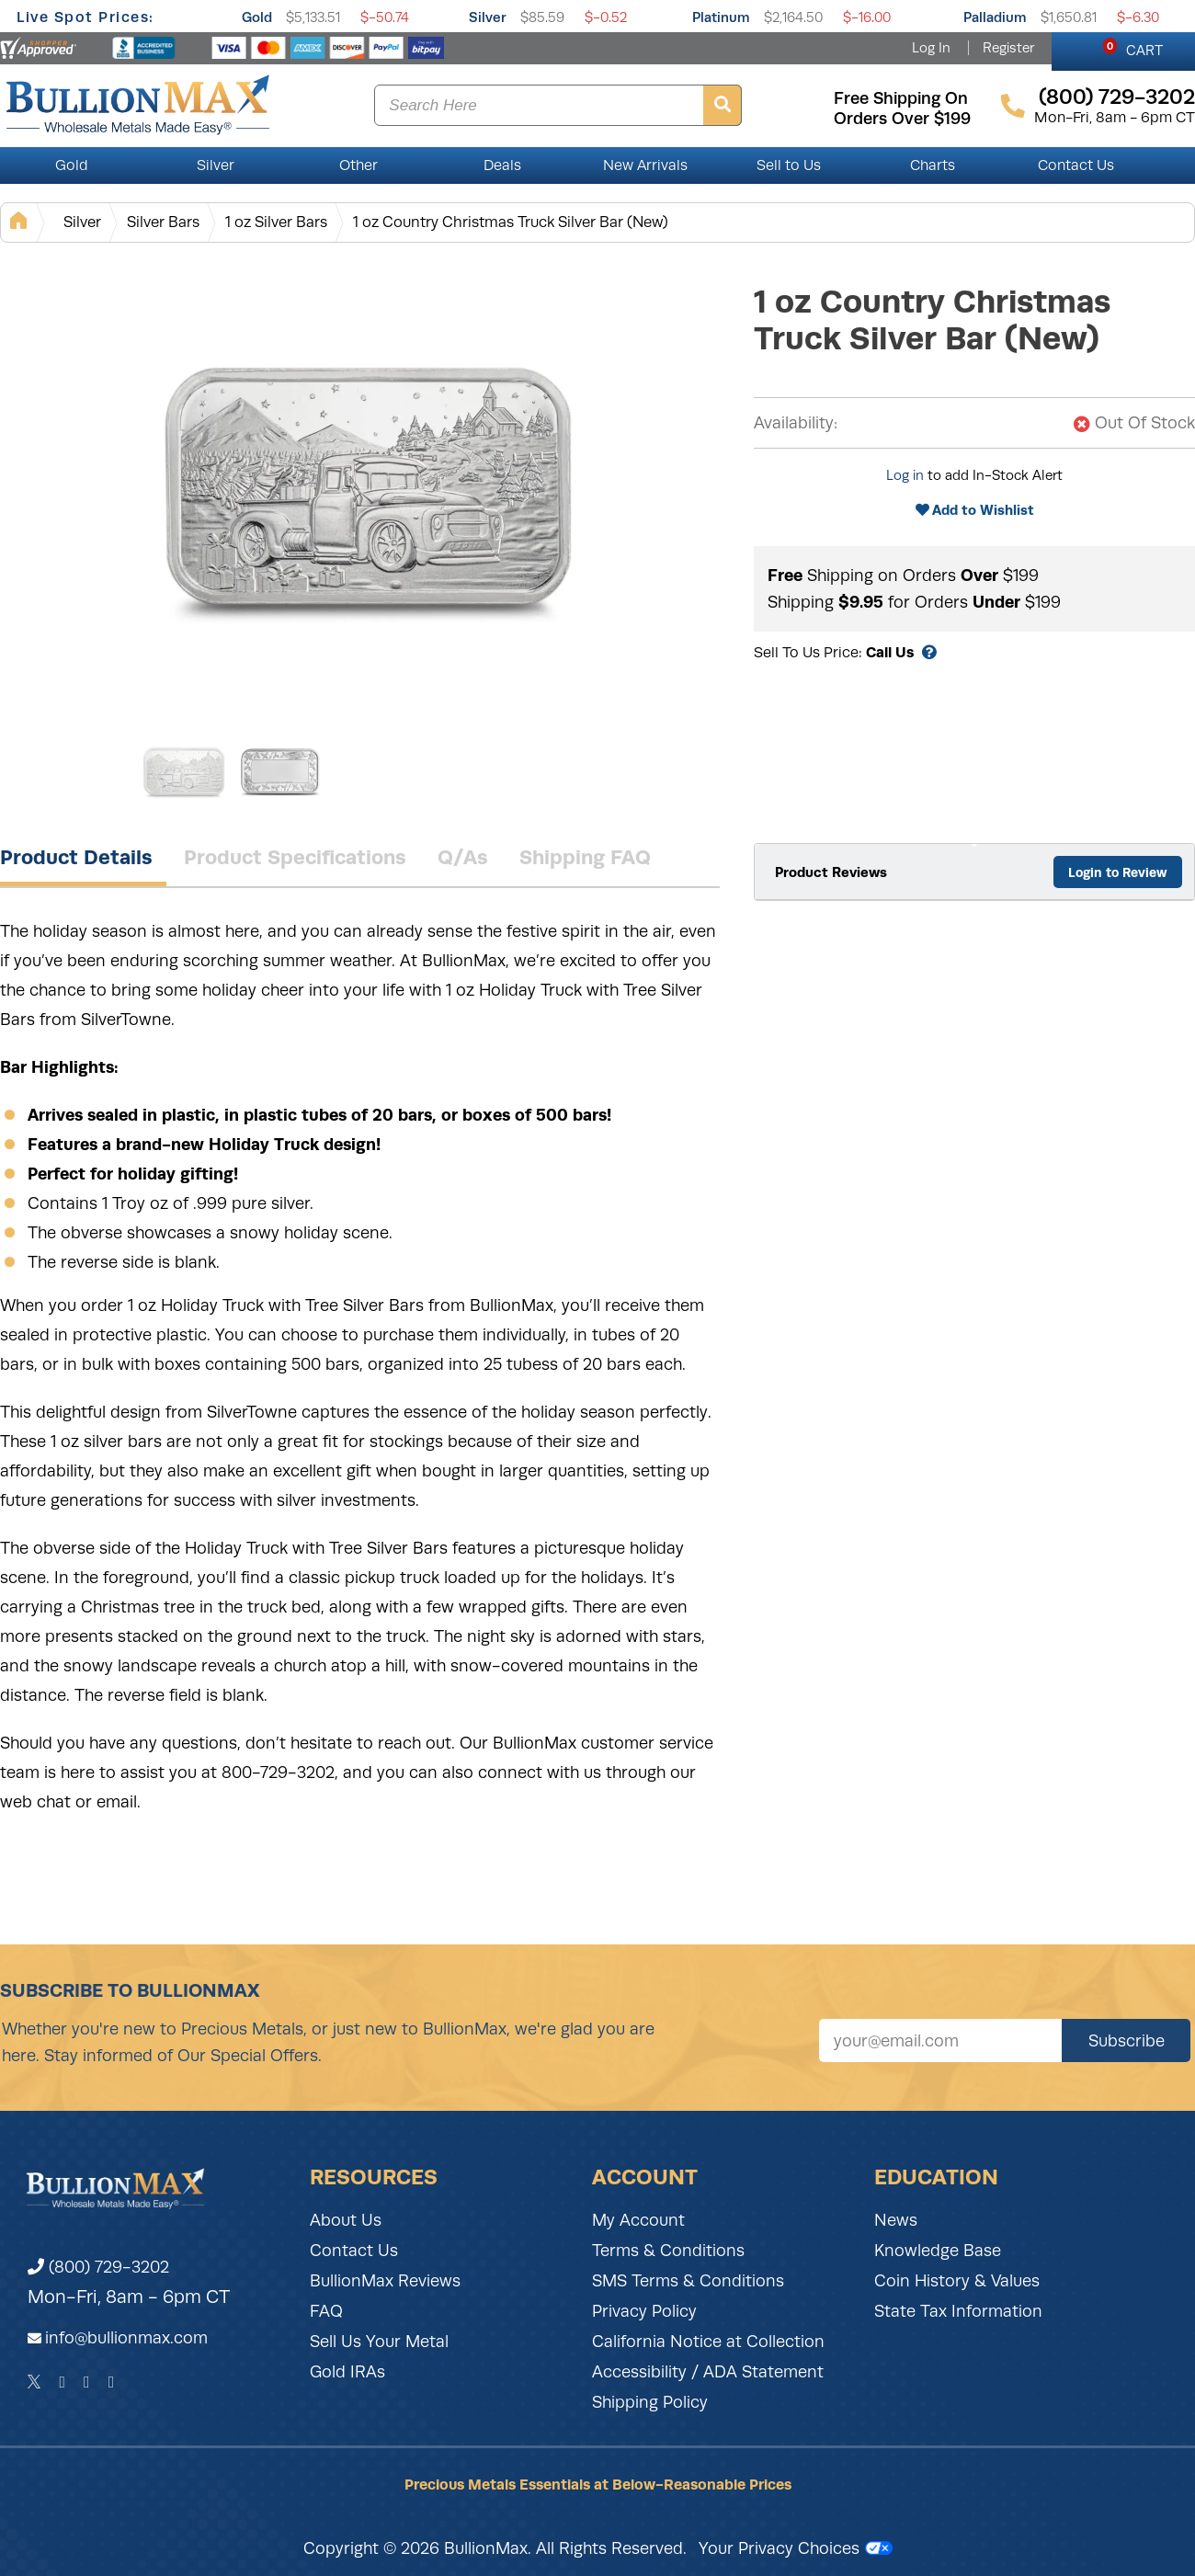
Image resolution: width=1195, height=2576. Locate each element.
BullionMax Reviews (385, 2281)
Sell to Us (789, 165)
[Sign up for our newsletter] (940, 2040)
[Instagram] (87, 2382)
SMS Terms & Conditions (688, 2281)
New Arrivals (645, 165)
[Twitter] (34, 2382)
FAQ (326, 2311)
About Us (345, 2220)
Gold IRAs (347, 2372)
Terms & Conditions (668, 2250)
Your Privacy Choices (796, 2548)
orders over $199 (902, 118)
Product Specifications (295, 857)
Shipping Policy (650, 2402)
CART (1133, 48)
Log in (905, 475)
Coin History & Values (957, 2281)
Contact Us (1076, 165)
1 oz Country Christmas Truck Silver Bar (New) (510, 222)
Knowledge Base (937, 2250)
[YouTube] (111, 2382)
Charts (932, 165)
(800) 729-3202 (98, 2267)
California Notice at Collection (708, 2341)
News (895, 2220)
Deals (502, 165)
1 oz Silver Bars (276, 222)
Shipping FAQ (585, 857)
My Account (638, 2220)
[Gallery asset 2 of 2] (280, 771)
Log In (931, 47)
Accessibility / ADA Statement (708, 2372)
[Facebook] (62, 2382)
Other (358, 165)
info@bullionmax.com (126, 2338)
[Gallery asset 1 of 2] (368, 486)
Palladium (995, 17)
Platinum (721, 17)
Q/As (463, 857)
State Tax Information (958, 2311)
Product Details (76, 857)
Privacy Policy (644, 2311)
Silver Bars (163, 222)
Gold (257, 17)
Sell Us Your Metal (379, 2341)
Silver (487, 17)
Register (1008, 47)
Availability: (795, 423)
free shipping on (901, 98)
